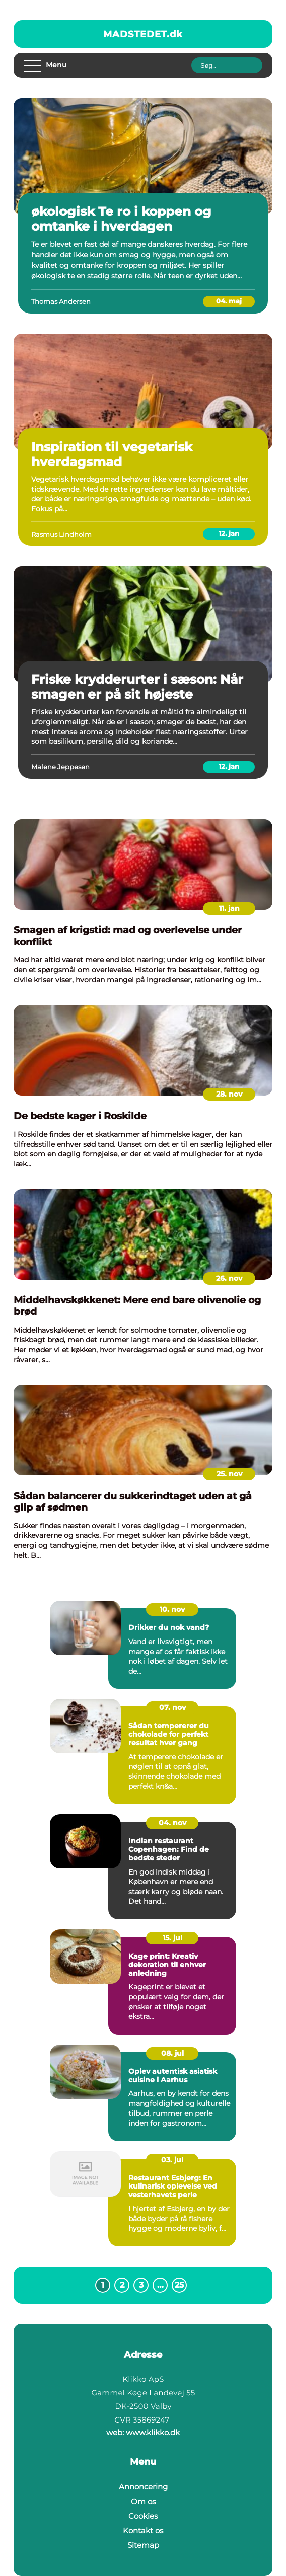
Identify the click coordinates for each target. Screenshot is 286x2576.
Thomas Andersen (61, 301)
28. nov (229, 1094)
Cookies (143, 2516)
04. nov (172, 1822)
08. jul (172, 2053)
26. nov (229, 1278)
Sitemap (143, 2545)
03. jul (172, 2159)
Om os (143, 2501)
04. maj (229, 301)
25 (179, 2285)
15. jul (172, 1937)
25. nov (229, 1473)
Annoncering (143, 2486)
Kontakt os (143, 2530)
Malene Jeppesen (60, 767)
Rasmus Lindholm (61, 534)
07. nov (172, 1707)
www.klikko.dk (153, 2432)
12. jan (229, 533)
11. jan (229, 908)
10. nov (172, 1609)
